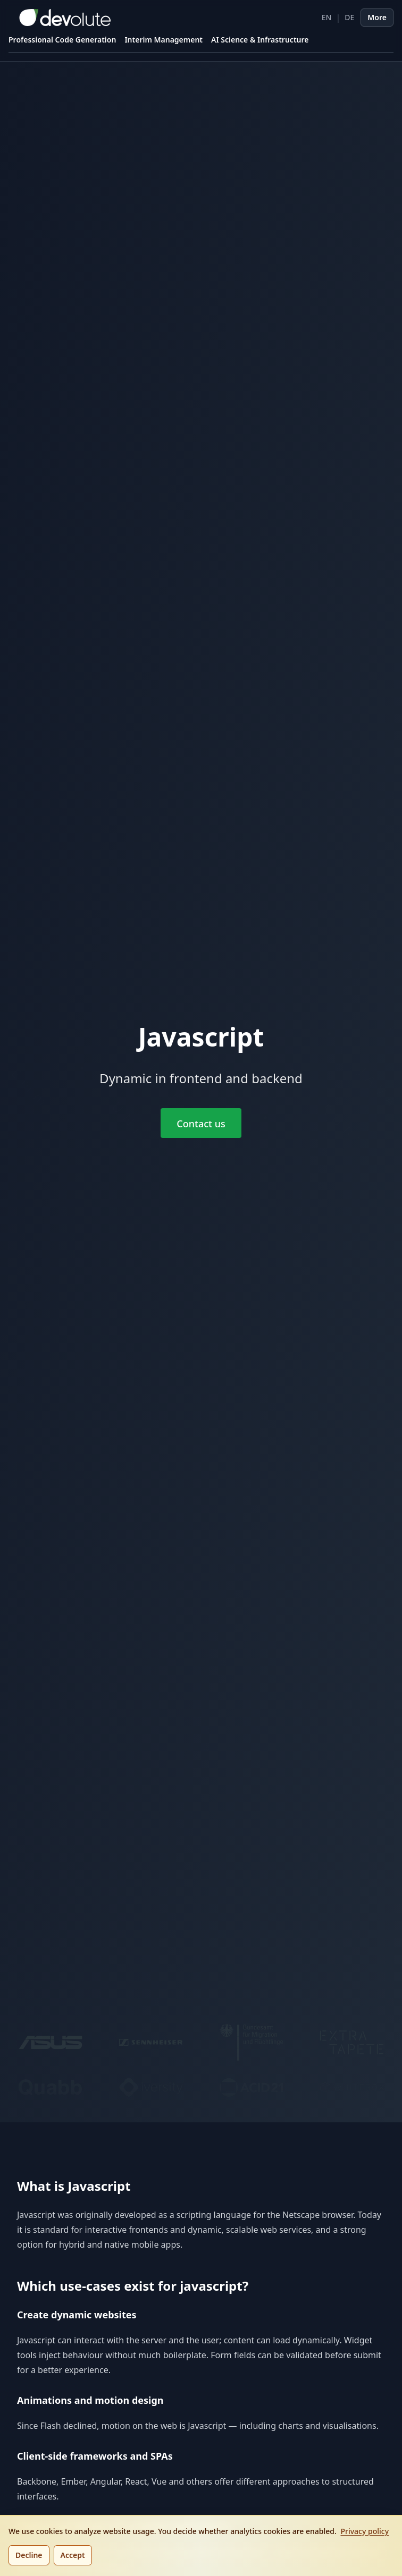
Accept (73, 2555)
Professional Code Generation (62, 40)
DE (349, 17)
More (377, 17)
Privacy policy (364, 2531)
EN (327, 17)
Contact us (201, 1123)
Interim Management (163, 40)
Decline (29, 2555)
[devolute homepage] (60, 17)
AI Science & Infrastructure (259, 40)
